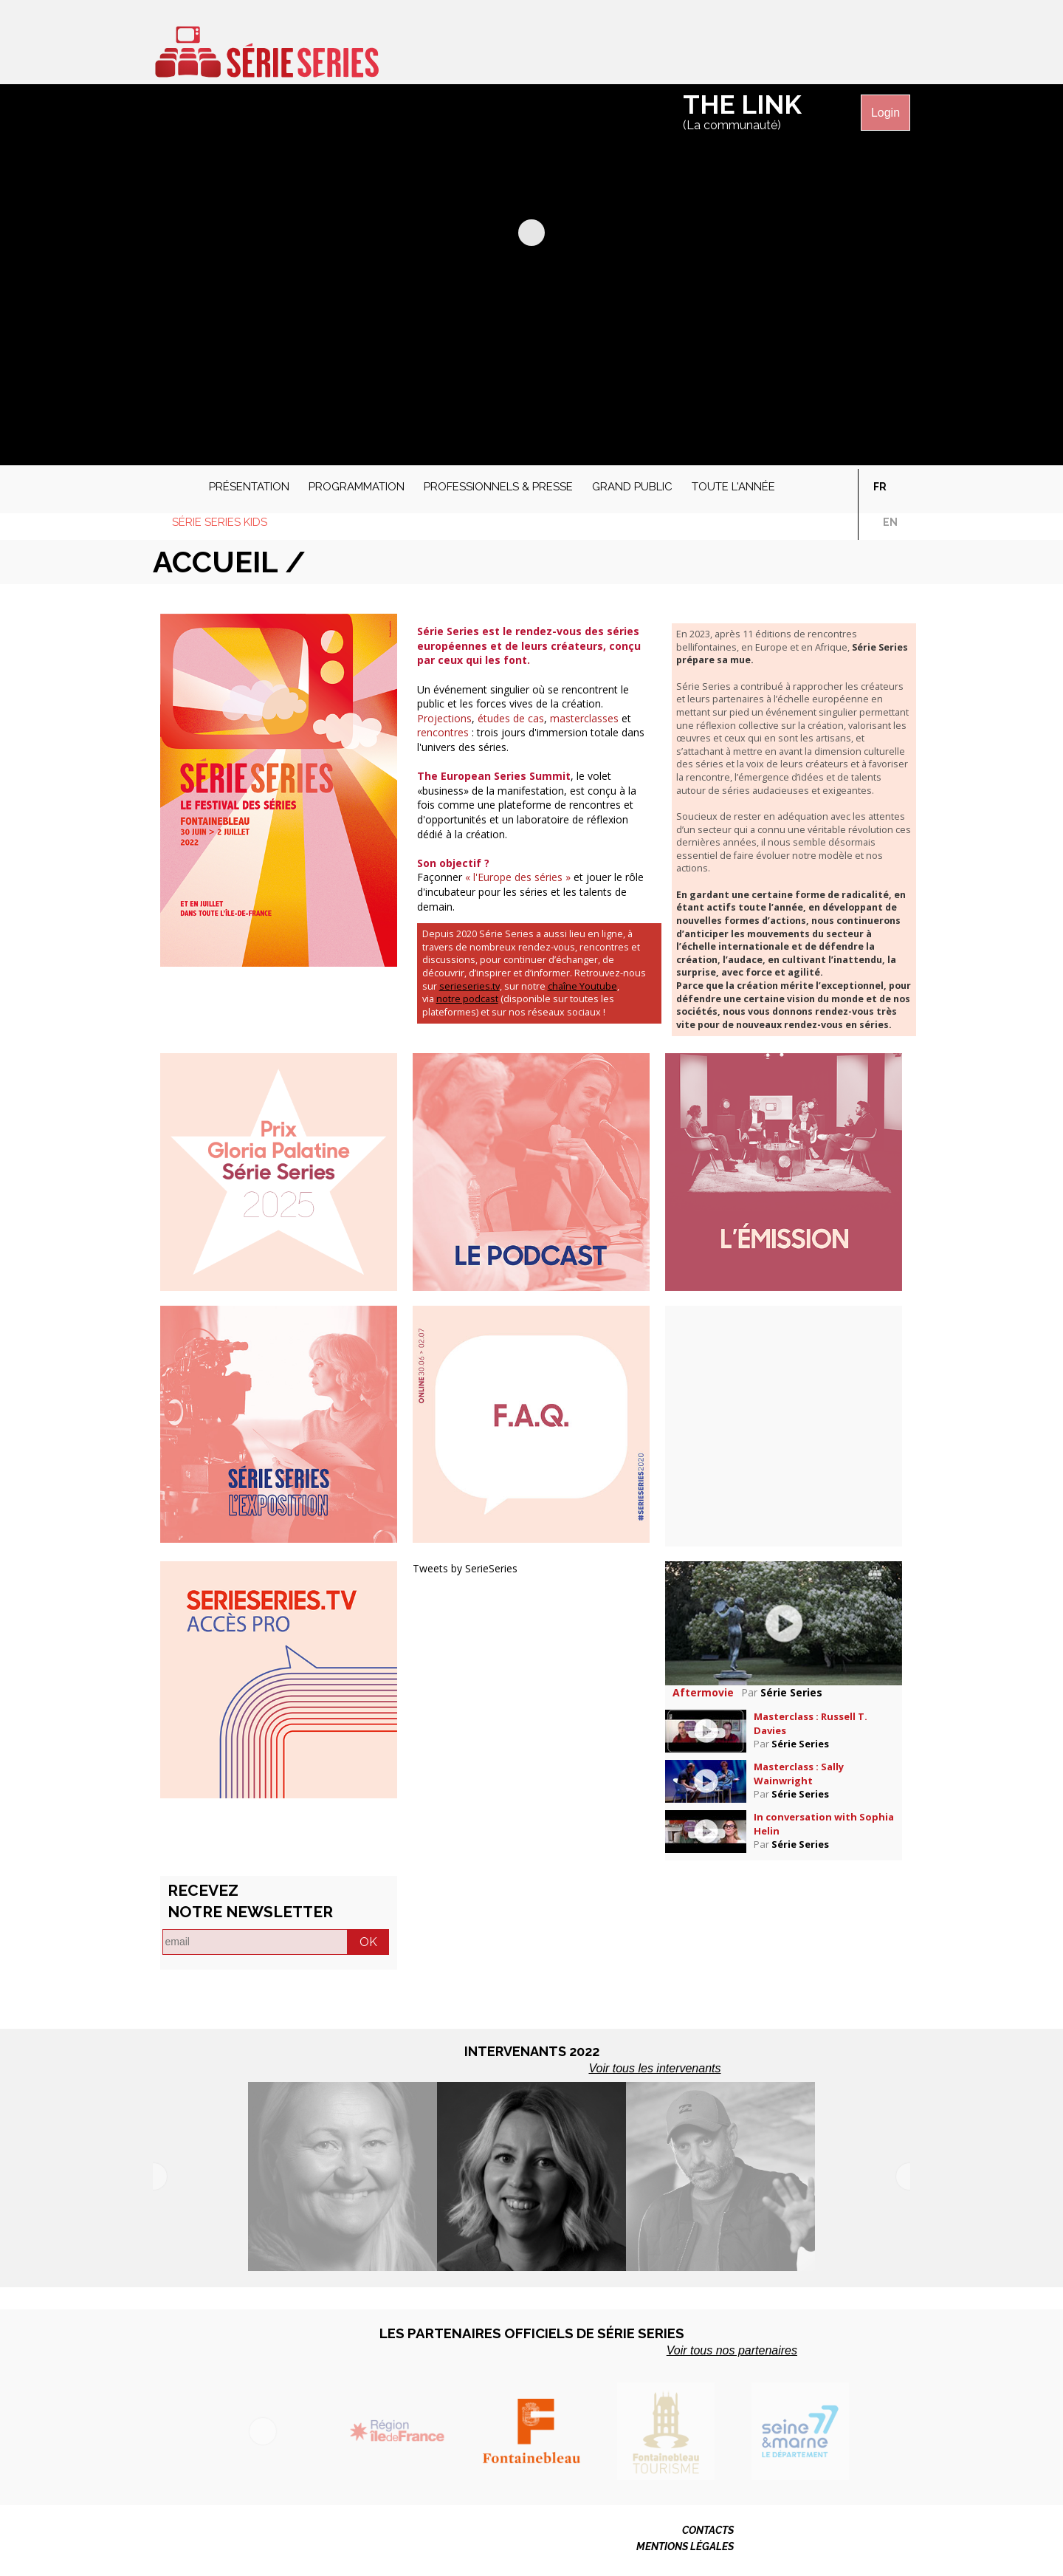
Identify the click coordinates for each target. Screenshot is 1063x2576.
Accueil (171, 483)
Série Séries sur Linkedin (895, 47)
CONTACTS (708, 2530)
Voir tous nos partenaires (732, 2350)
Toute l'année (733, 486)
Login (885, 112)
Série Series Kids (219, 522)
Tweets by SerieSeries (465, 1568)
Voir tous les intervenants (654, 2068)
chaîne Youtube (582, 986)
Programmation (357, 486)
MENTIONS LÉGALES (685, 2546)
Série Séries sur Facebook (783, 47)
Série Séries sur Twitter (811, 47)
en (890, 522)
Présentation (249, 486)
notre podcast (467, 999)
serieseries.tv (469, 986)
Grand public (632, 486)
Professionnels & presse (498, 486)
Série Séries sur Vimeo (839, 47)
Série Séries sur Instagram (867, 47)
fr (880, 487)
